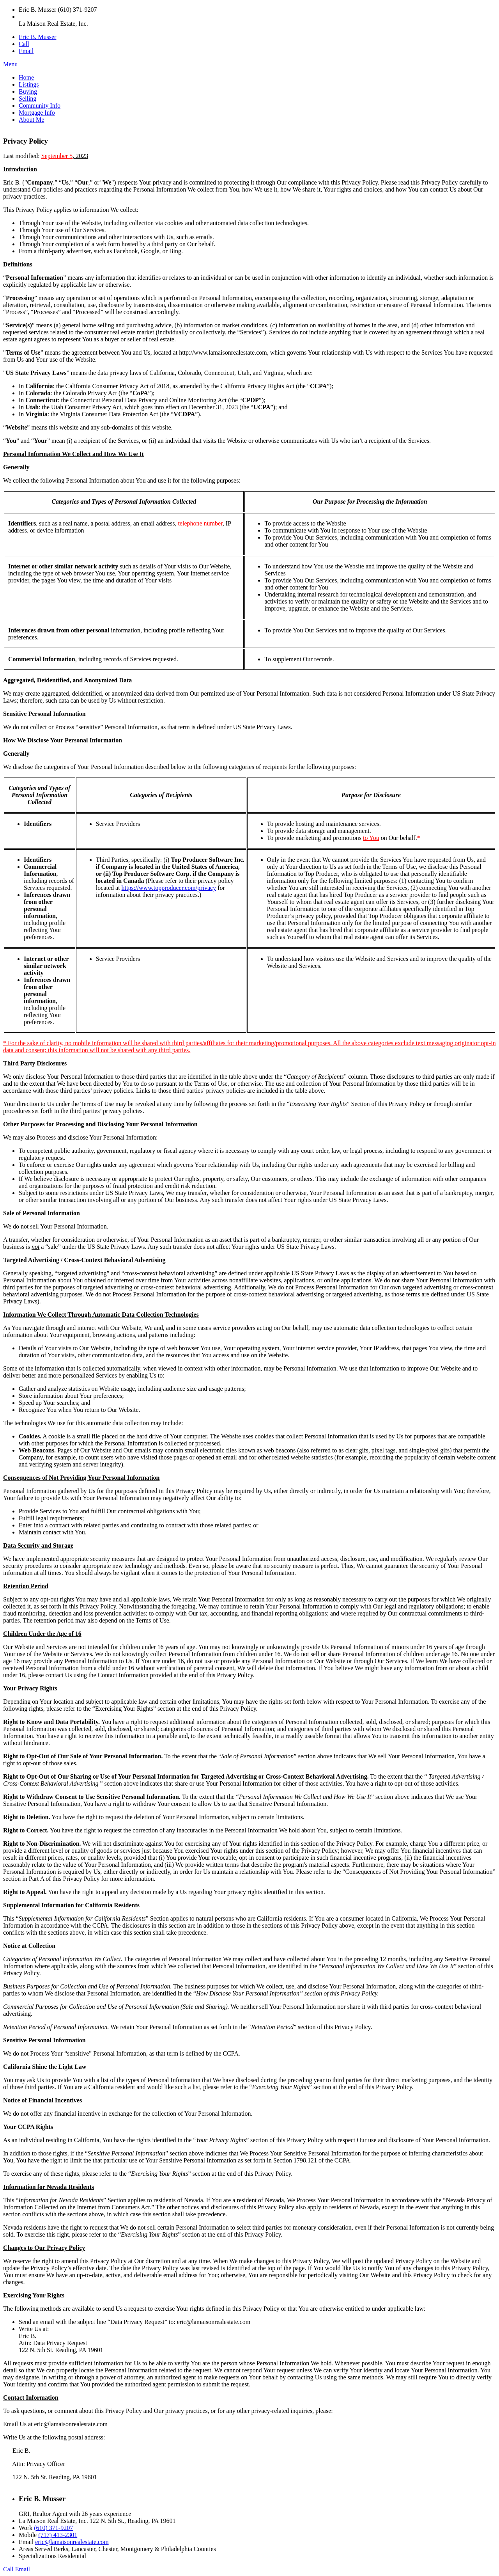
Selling (27, 98)
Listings (29, 84)
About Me (31, 119)
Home (26, 77)
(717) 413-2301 (57, 2535)
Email (26, 51)
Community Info (39, 105)
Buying (28, 91)
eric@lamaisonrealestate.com (71, 2542)
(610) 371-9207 (53, 2528)
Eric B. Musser (37, 37)
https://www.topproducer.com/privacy (169, 887)
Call (24, 44)
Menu (10, 64)
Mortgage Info (37, 112)
